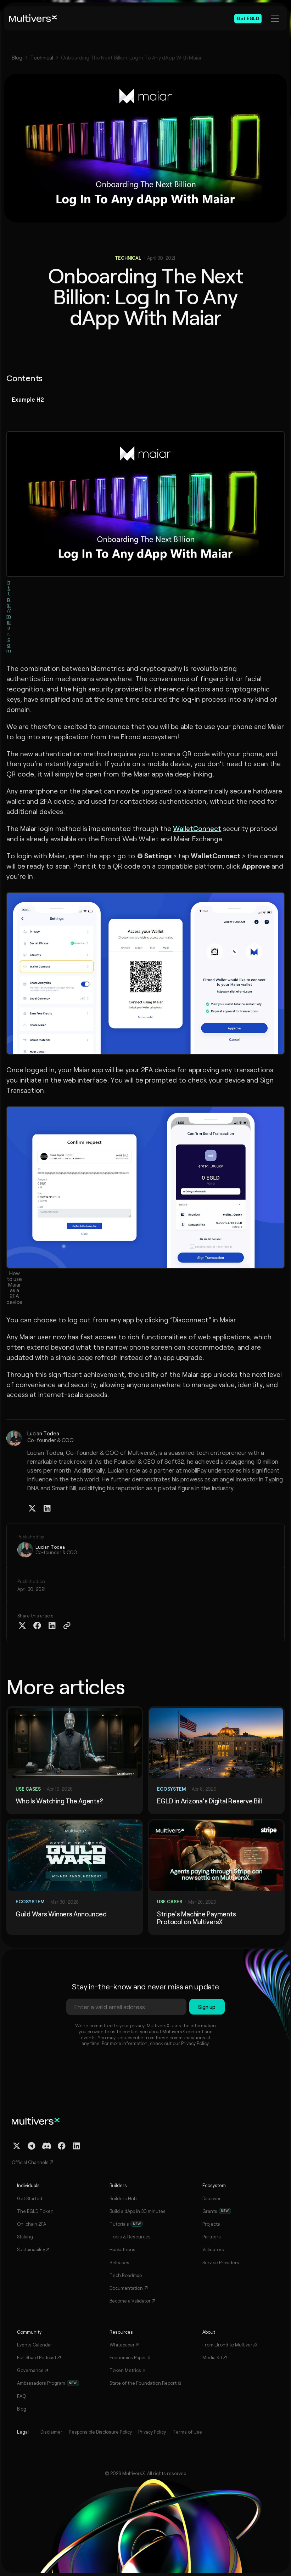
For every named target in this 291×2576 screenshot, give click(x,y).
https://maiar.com (8, 616)
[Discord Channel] (47, 2146)
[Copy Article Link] (67, 1626)
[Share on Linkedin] (52, 1626)
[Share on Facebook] (37, 1626)
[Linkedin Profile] (47, 1508)
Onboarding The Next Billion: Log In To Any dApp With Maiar (131, 58)
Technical (41, 58)
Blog (17, 58)
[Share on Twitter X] (22, 1626)
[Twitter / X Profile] (32, 1508)
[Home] (33, 18)
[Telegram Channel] (32, 2146)
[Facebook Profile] (62, 2146)
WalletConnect (197, 828)
